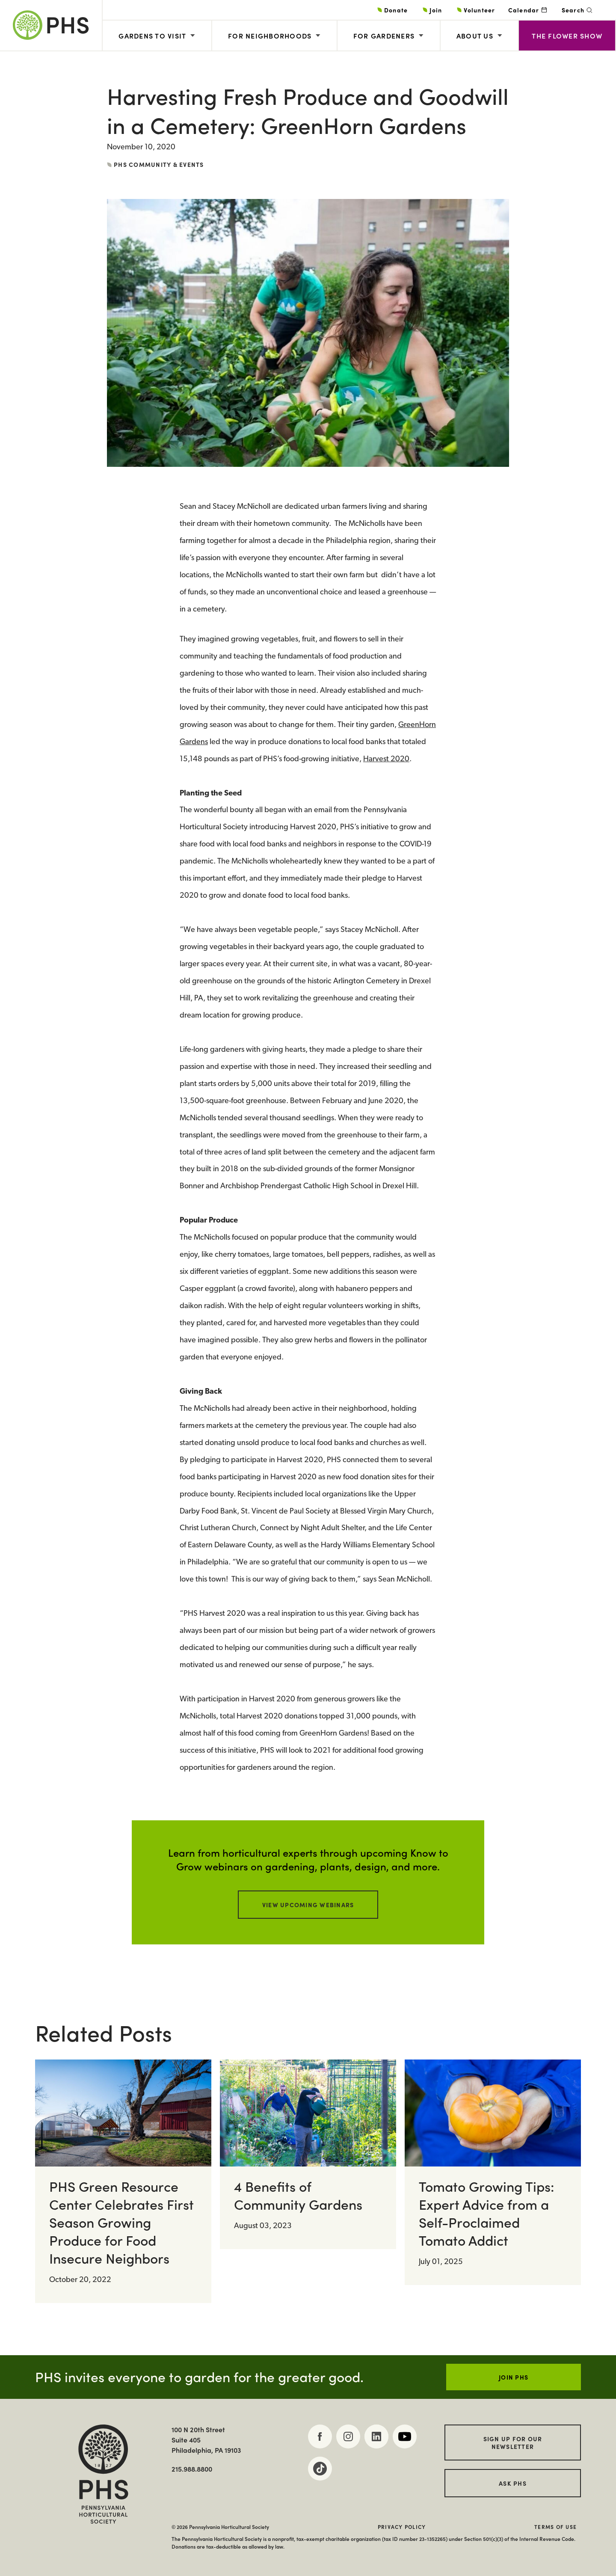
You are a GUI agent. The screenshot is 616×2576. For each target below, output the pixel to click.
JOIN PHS (513, 2377)
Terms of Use (555, 2527)
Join (435, 10)
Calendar (523, 10)
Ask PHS (513, 2483)
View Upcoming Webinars (308, 1904)
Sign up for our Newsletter (512, 2442)
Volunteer (479, 10)
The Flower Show (567, 36)
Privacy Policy (402, 2527)
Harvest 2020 (386, 759)
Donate (396, 10)
